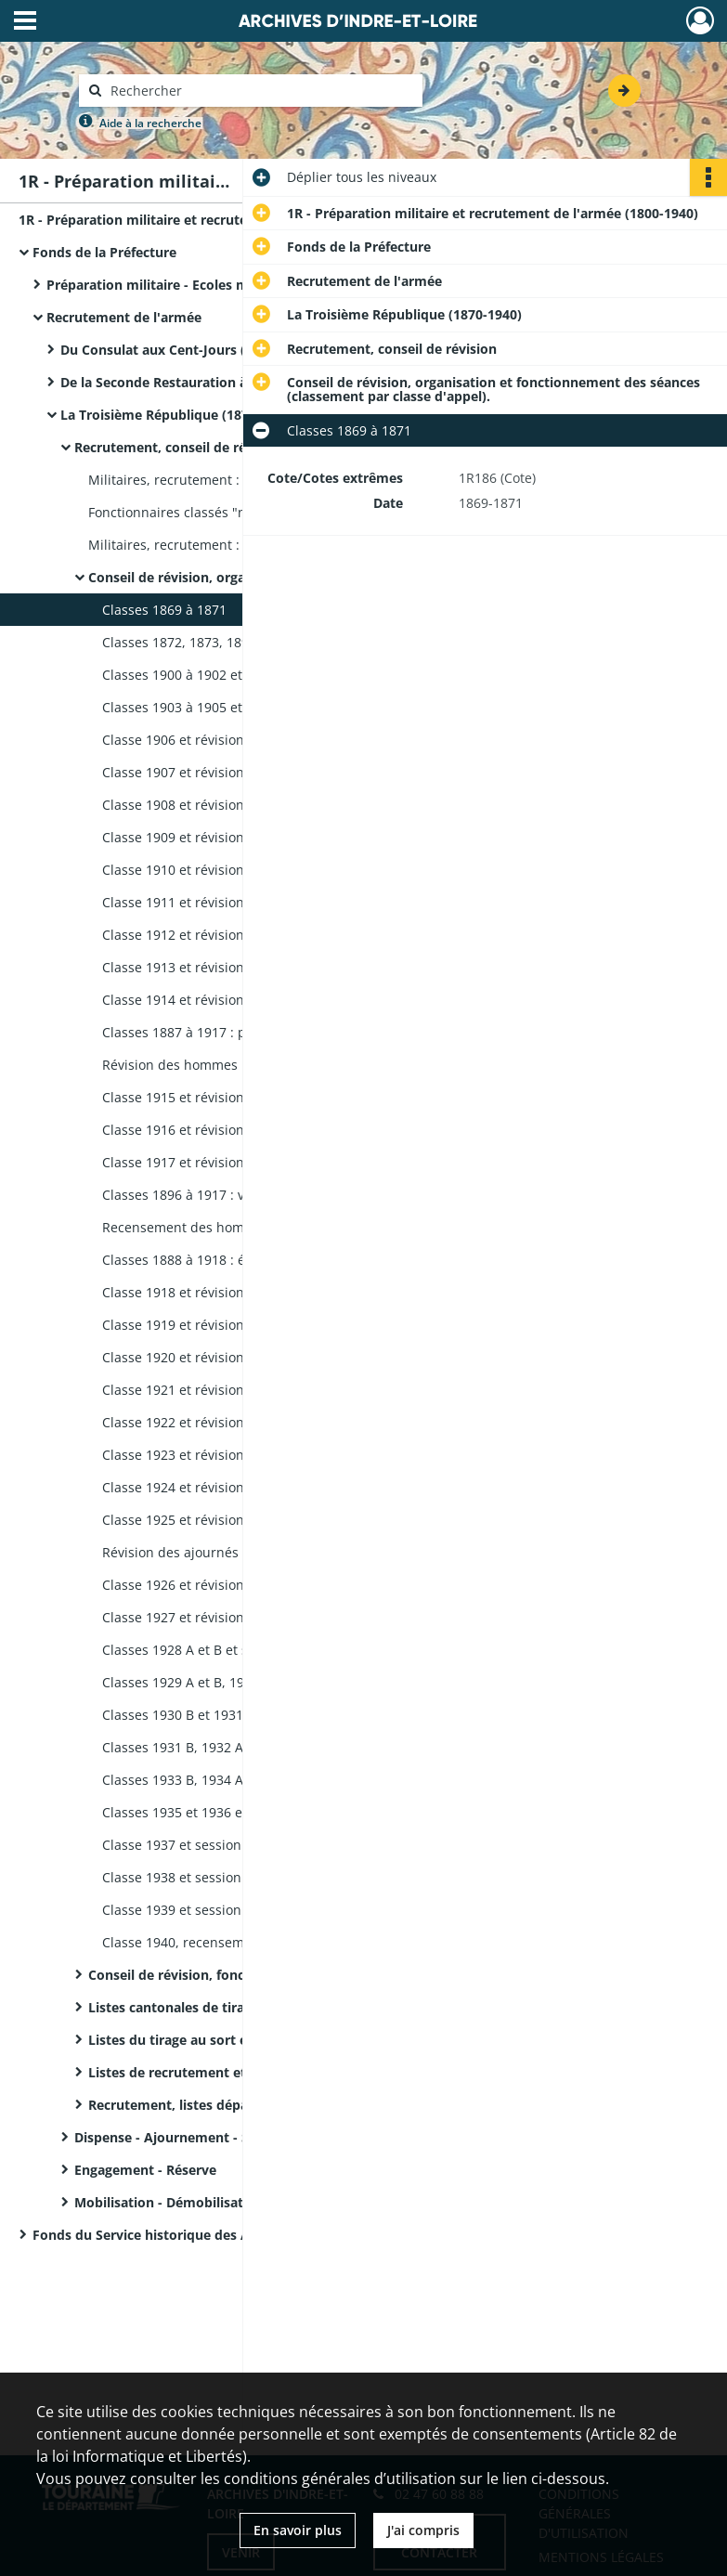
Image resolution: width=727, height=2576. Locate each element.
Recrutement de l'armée (123, 317)
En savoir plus (297, 2530)
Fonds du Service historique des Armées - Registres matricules (218, 2235)
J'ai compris (423, 2530)
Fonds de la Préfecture (104, 252)
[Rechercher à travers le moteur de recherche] (259, 90)
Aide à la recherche (150, 123)
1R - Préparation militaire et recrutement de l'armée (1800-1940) (204, 219)
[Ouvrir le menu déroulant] (25, 22)
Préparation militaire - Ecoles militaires (171, 284)
